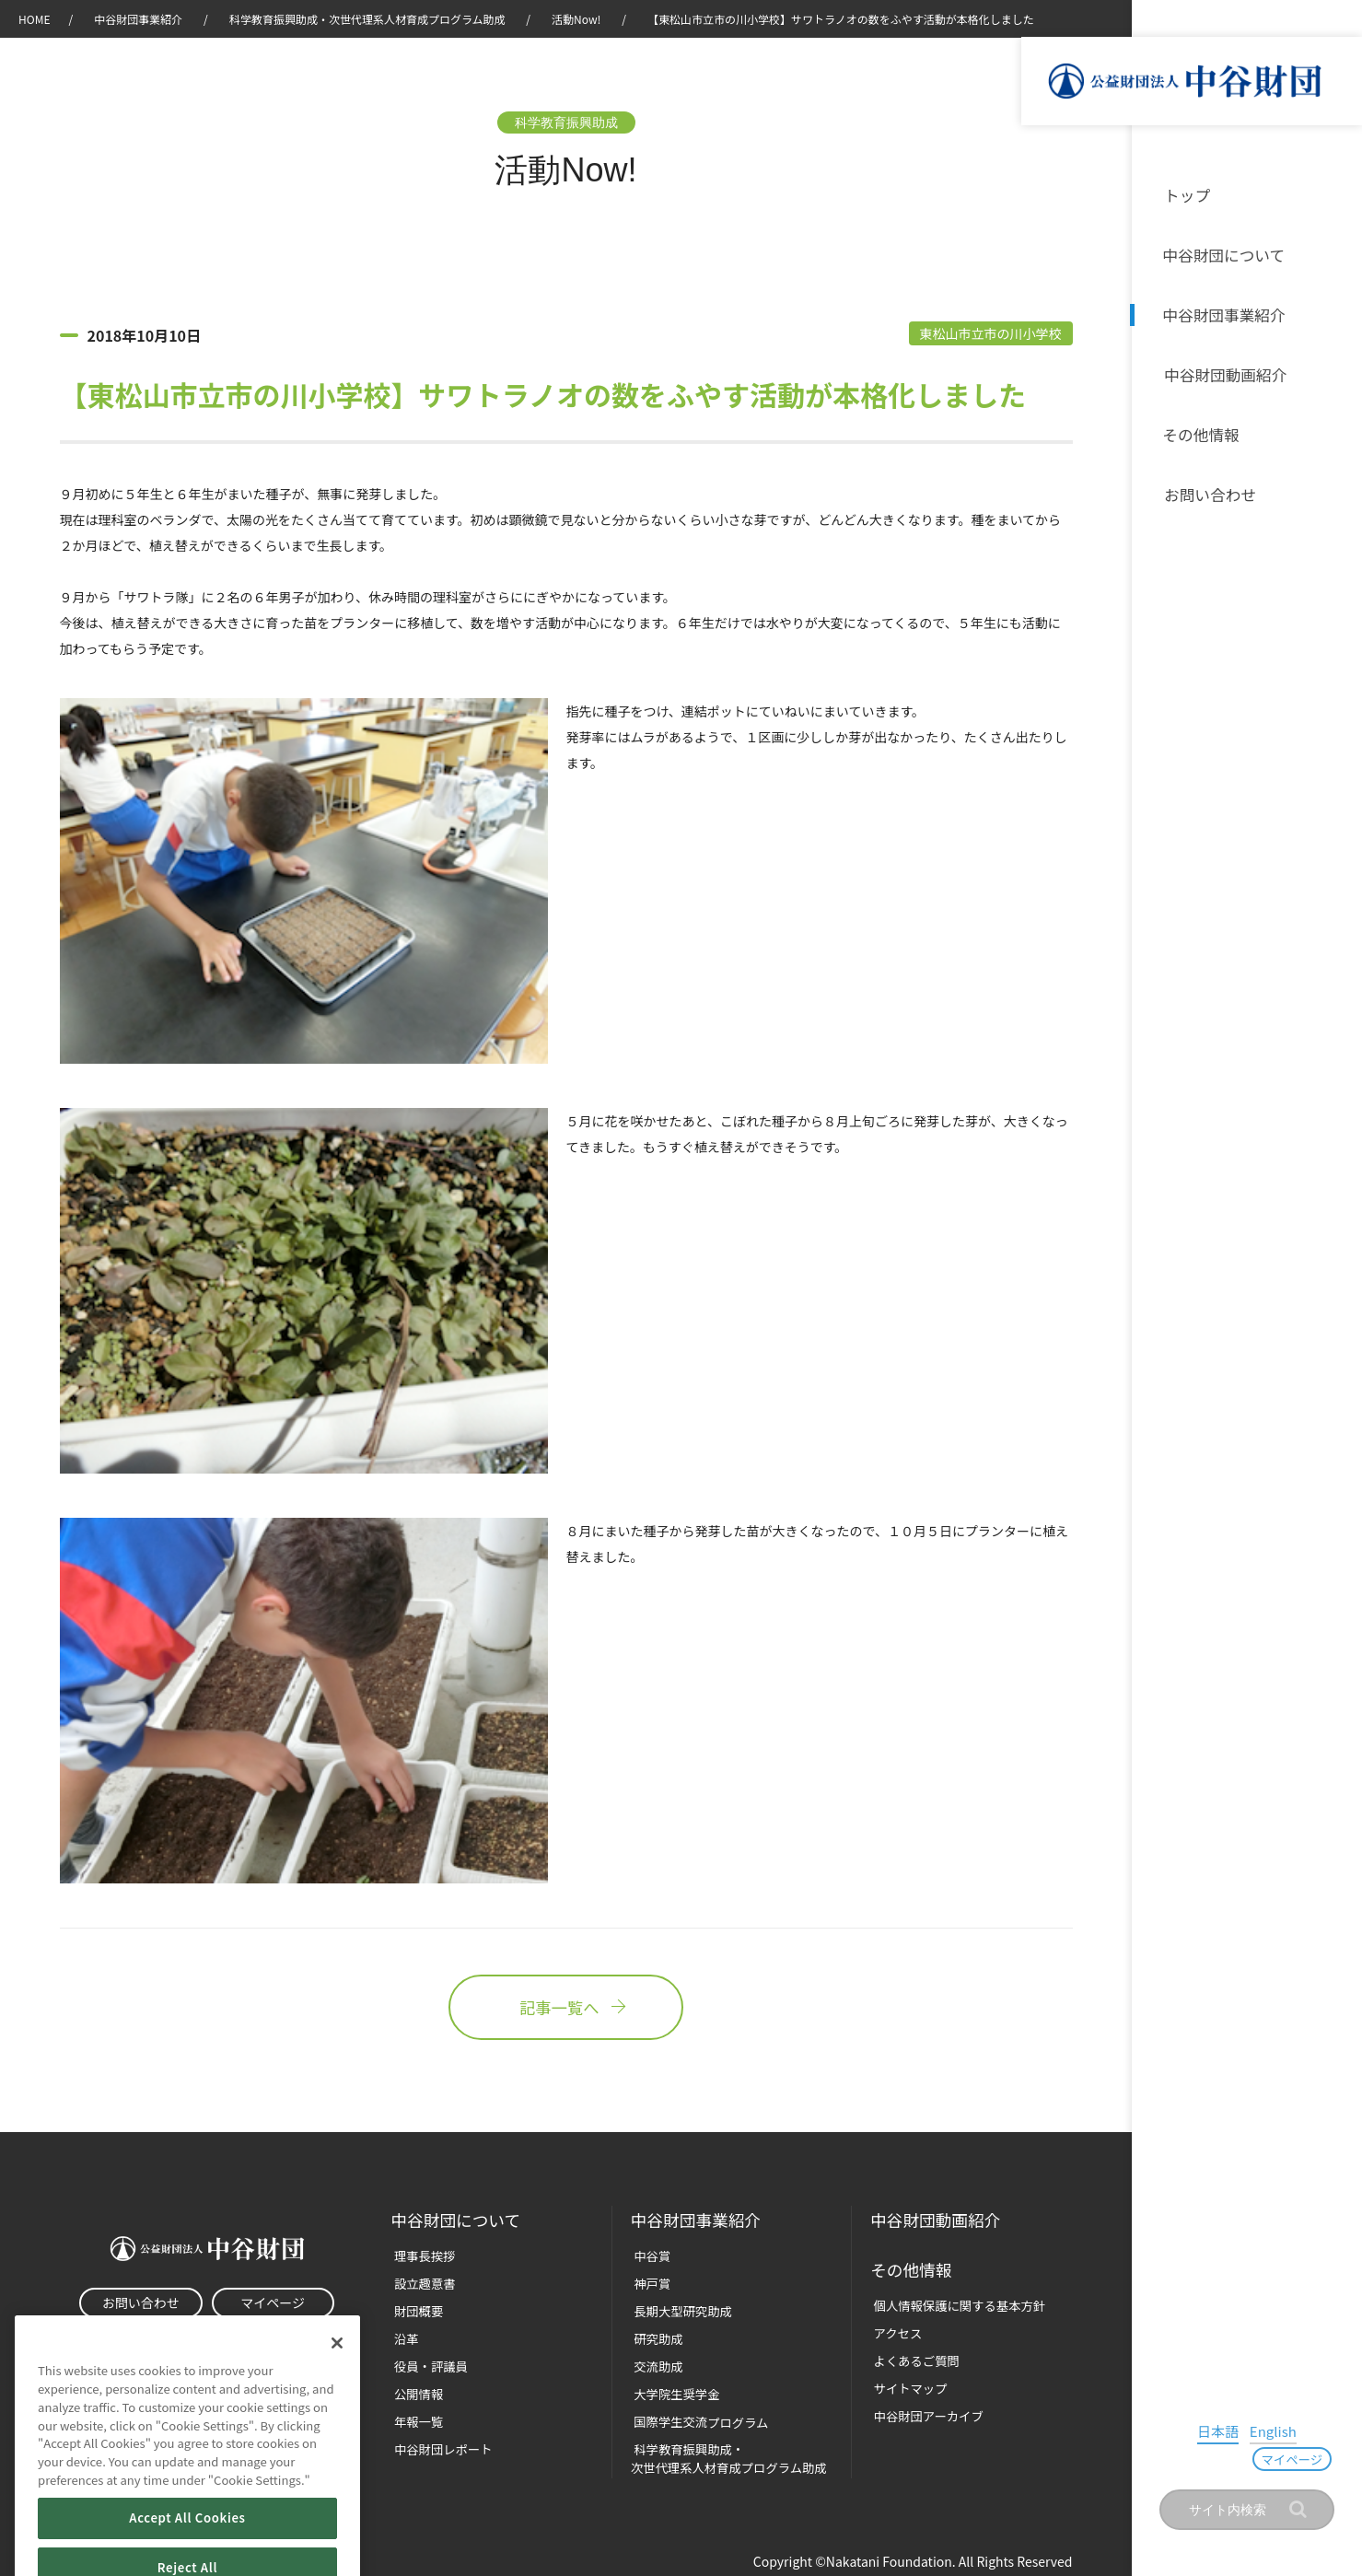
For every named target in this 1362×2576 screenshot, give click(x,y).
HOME (34, 19)
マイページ (1300, 2460)
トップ (1186, 195)
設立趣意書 (421, 2283)
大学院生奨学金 (673, 2392)
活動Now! (576, 19)
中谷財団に (457, 2221)
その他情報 (1201, 431)
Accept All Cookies (187, 2544)
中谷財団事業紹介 (1223, 313)
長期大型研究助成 (679, 2310)
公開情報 (415, 2392)
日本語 (1178, 2458)
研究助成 (655, 2338)
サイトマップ (906, 2386)
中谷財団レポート (439, 2446)
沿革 (1335, 372)
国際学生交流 (696, 2419)
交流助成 (655, 2364)
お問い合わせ (1208, 490)
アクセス (893, 2331)
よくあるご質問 (912, 2358)
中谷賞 (649, 2256)
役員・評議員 (427, 2364)
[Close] (337, 2369)
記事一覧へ (565, 2008)
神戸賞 (649, 2283)
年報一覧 (415, 2419)
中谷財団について (1223, 254)
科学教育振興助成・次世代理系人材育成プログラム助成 (367, 19)
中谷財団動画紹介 (1223, 372)
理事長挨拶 (421, 2256)
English (1229, 2458)
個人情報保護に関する (954, 2304)
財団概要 (415, 2310)
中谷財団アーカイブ (923, 2412)
